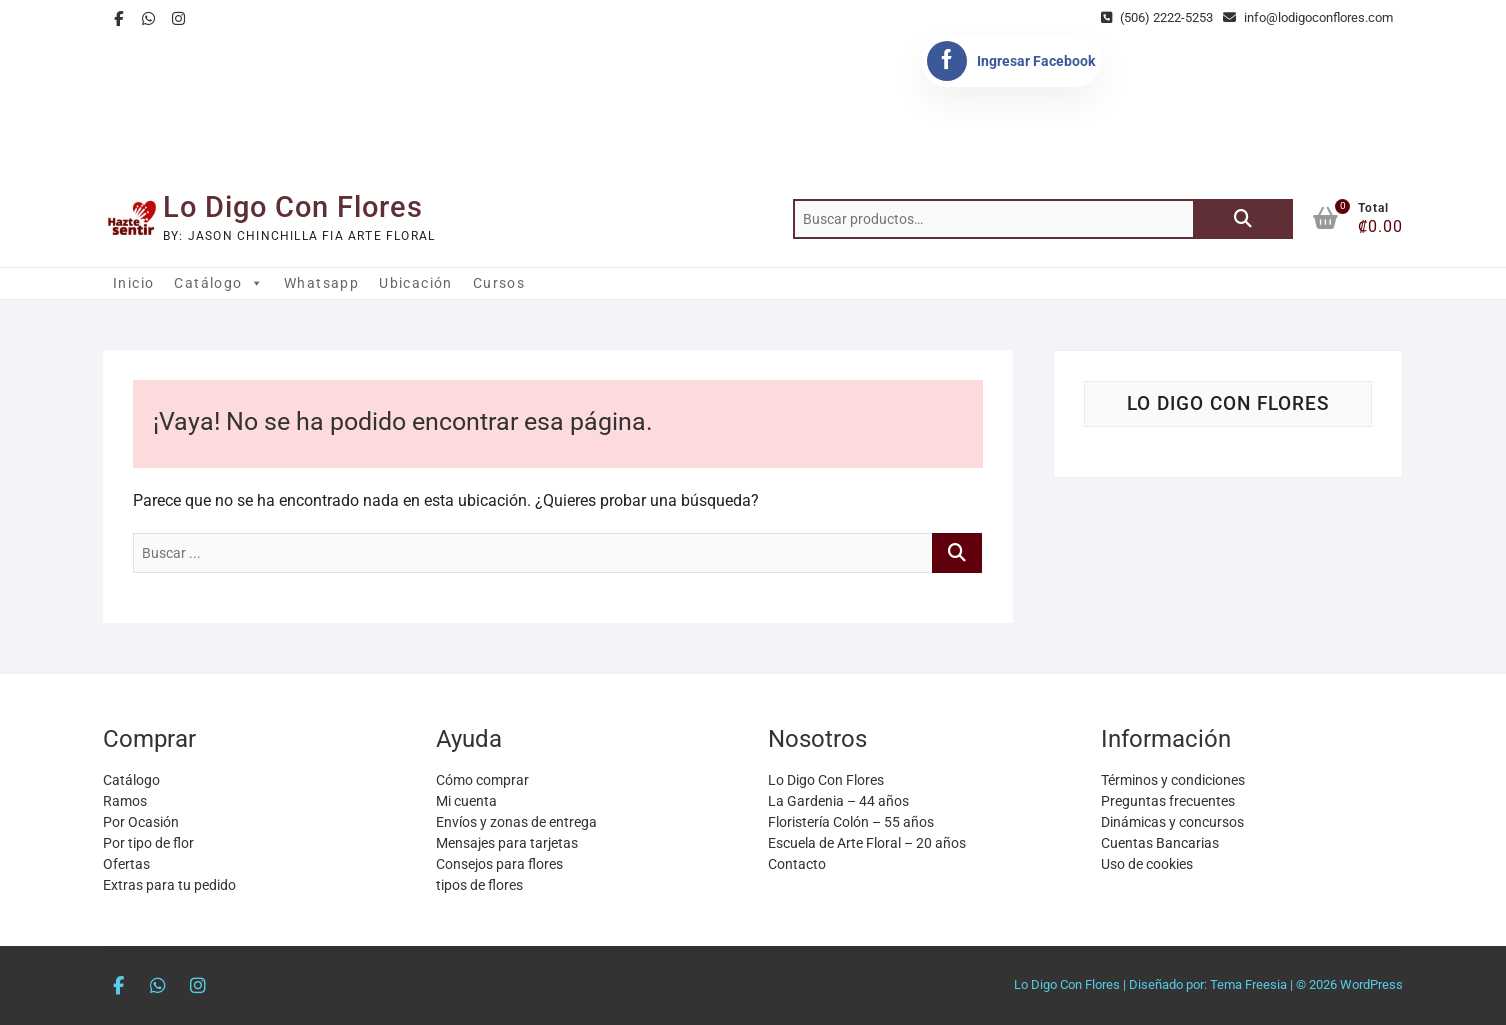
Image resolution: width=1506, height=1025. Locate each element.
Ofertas (126, 864)
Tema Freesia (1248, 984)
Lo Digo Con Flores (293, 207)
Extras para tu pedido (169, 885)
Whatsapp (321, 283)
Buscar (1243, 219)
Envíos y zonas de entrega (516, 822)
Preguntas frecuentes (1168, 801)
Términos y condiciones (1173, 780)
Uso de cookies (1147, 864)
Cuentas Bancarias (1160, 843)
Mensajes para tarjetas (507, 843)
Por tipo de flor (148, 843)
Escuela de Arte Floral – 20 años (867, 843)
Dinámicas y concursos (1172, 822)
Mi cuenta (466, 801)
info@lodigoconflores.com (1308, 17)
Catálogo (219, 283)
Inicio (133, 283)
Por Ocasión (141, 822)
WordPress (1371, 984)
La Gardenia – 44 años (838, 801)
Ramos (125, 801)
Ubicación (416, 283)
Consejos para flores (499, 864)
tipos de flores (479, 885)
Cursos (499, 283)
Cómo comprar (482, 780)
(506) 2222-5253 (1157, 17)
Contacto (797, 864)
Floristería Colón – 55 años (851, 822)
